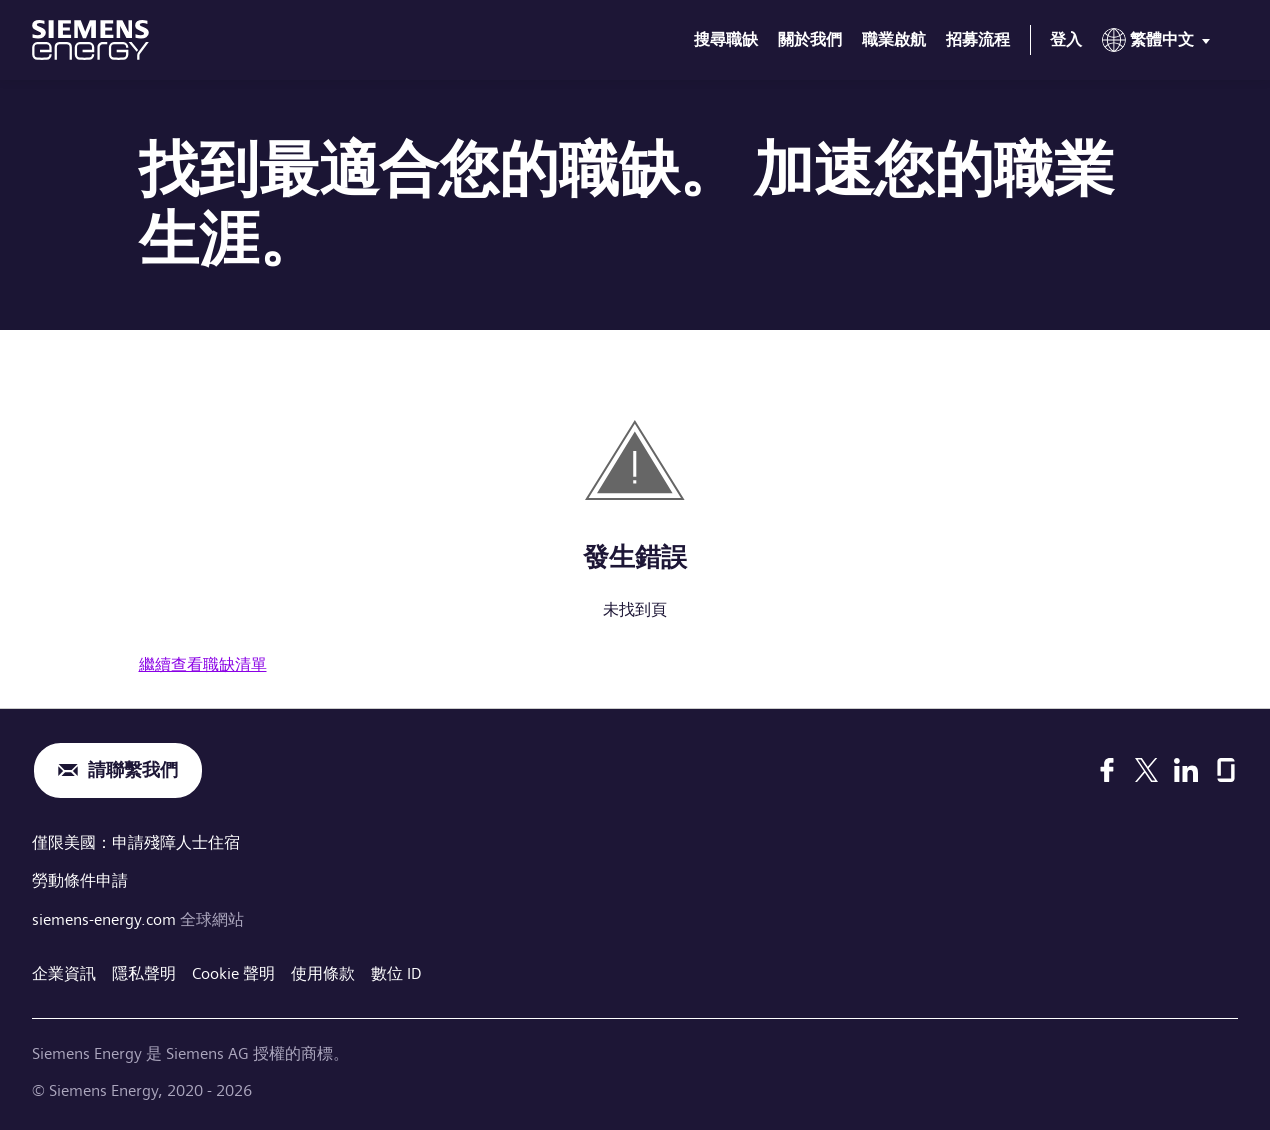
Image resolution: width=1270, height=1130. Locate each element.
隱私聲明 (144, 971)
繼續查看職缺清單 (203, 664)
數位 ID (396, 971)
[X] (1146, 770)
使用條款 (323, 971)
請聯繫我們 (133, 770)
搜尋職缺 (726, 39)
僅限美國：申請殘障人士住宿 (136, 842)
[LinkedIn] (1186, 770)
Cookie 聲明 (233, 971)
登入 (1066, 39)
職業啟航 (894, 39)
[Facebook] (1107, 770)
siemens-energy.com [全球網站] (106, 917)
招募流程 (978, 39)
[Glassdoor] (1226, 770)
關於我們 (810, 39)
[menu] (1160, 44)
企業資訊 (64, 971)
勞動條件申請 (80, 879)
